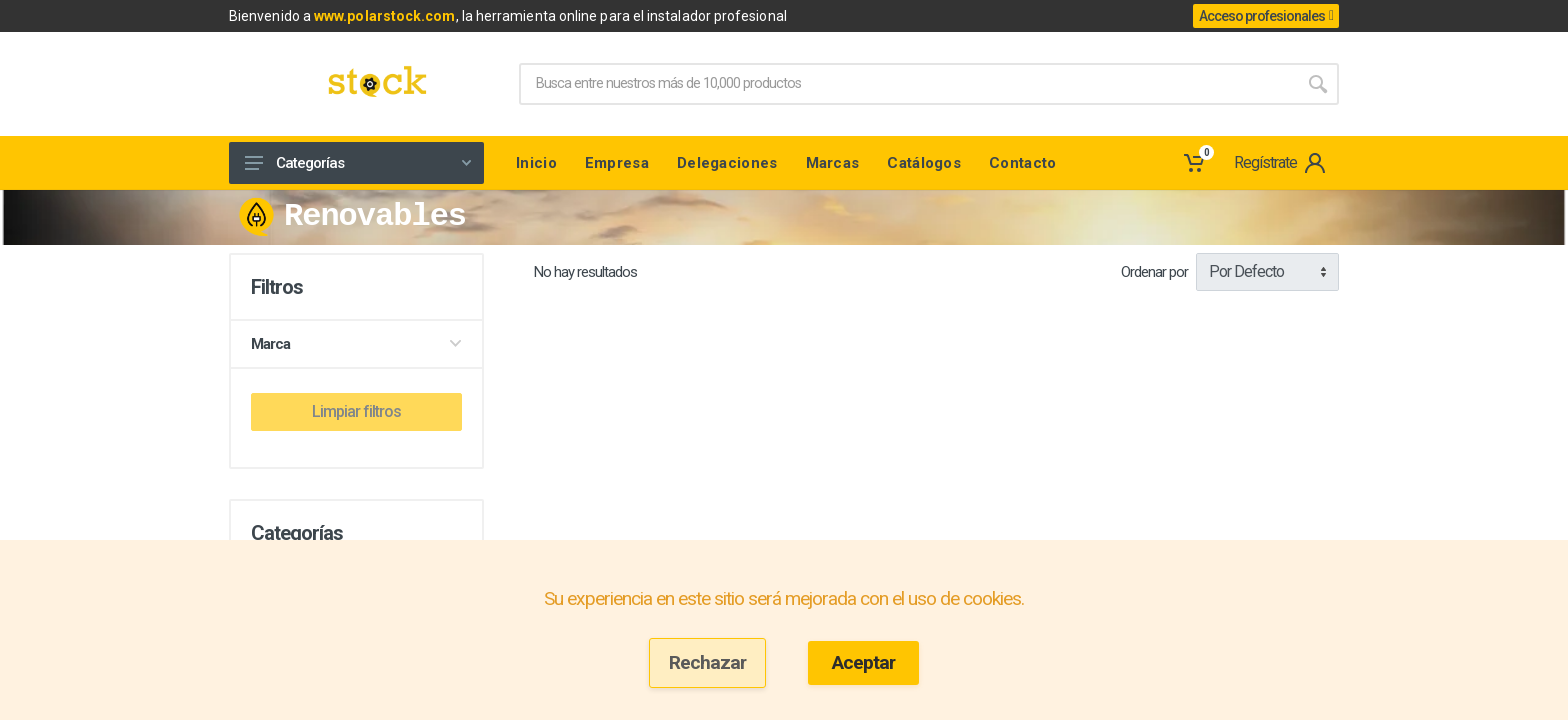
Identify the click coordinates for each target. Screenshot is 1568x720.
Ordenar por (1154, 272)
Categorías (358, 163)
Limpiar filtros (356, 411)
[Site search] (908, 84)
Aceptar (863, 662)
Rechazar (707, 662)
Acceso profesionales (1266, 16)
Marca (356, 344)
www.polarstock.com (384, 16)
